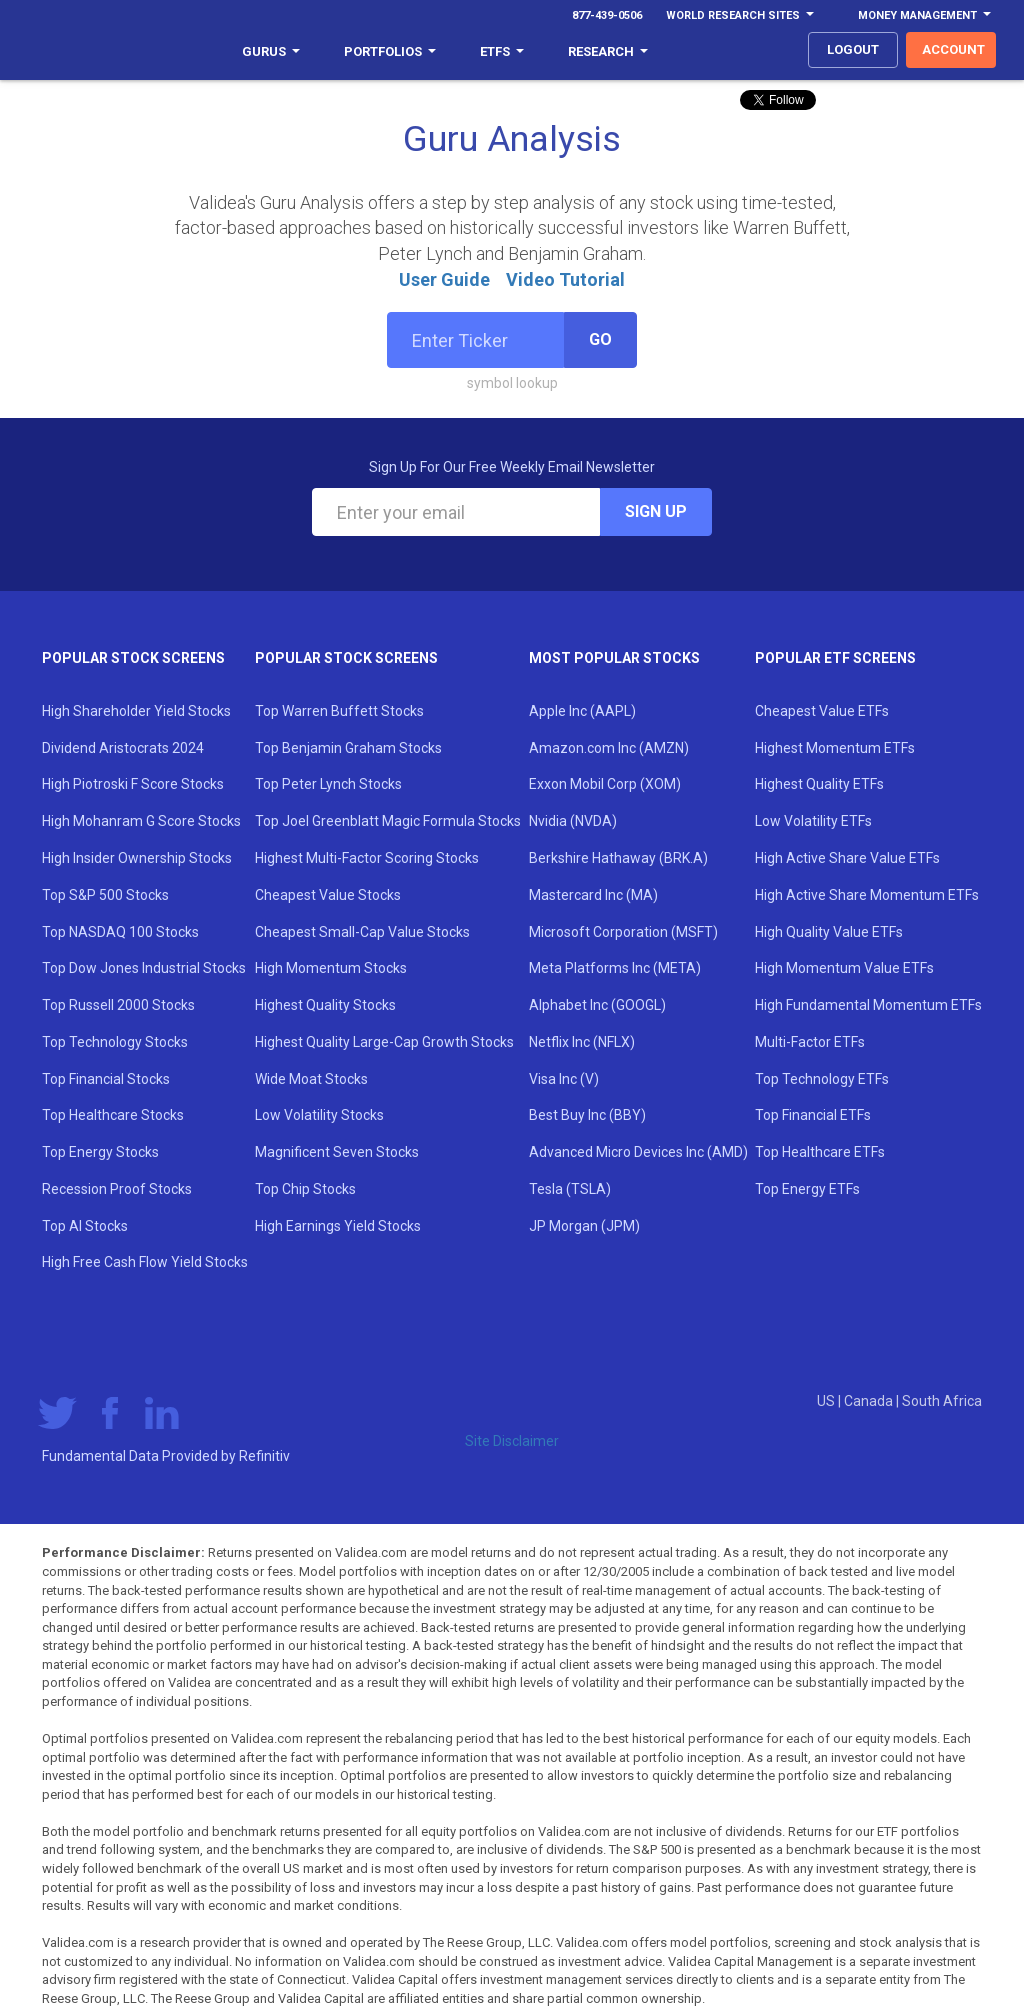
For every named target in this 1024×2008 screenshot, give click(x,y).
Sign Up (656, 511)
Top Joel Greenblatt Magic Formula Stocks (388, 821)
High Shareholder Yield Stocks (136, 711)
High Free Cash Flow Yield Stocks (145, 1262)
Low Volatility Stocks (319, 1115)
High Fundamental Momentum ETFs (868, 1005)
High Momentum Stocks (331, 968)
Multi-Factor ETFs (810, 1042)
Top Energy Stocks (100, 1152)
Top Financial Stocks (106, 1079)
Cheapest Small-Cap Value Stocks (362, 932)
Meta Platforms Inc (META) (615, 968)
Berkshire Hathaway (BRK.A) (618, 858)
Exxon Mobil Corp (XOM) (605, 784)
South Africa (942, 1401)
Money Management (924, 15)
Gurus (271, 51)
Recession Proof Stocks (117, 1189)
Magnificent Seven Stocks (337, 1152)
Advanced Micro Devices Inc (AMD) (638, 1152)
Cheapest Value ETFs (822, 711)
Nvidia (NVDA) (573, 821)
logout (853, 49)
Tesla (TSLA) (570, 1189)
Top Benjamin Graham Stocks (348, 748)
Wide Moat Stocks (311, 1079)
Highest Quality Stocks (325, 1005)
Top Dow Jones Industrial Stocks (144, 968)
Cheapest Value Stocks (328, 895)
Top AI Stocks (85, 1226)
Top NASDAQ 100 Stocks (120, 932)
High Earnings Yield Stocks (338, 1226)
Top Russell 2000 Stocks (118, 1005)
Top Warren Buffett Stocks (339, 711)
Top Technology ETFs (822, 1079)
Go (600, 339)
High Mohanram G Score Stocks (141, 821)
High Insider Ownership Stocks (137, 858)
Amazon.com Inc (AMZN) (609, 748)
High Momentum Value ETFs (844, 968)
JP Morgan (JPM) (584, 1226)
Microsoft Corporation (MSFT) (623, 932)
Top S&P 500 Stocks (105, 895)
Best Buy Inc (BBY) (587, 1115)
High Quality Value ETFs (829, 932)
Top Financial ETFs (813, 1115)
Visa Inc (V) (564, 1079)
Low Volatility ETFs (813, 821)
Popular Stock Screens (133, 658)
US (827, 1401)
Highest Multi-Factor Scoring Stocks (367, 858)
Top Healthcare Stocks (113, 1115)
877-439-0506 (607, 15)
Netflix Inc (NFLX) (582, 1042)
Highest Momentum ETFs (835, 748)
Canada (870, 1401)
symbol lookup (512, 383)
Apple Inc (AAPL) (582, 711)
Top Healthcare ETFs (820, 1152)
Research (608, 51)
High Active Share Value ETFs (847, 858)
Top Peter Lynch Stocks (328, 784)
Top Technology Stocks (115, 1042)
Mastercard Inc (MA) (593, 895)
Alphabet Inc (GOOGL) (597, 1005)
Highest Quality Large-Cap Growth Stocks (384, 1042)
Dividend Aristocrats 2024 (123, 748)
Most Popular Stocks (614, 658)
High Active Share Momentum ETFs (867, 895)
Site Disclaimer (512, 1441)
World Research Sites (740, 15)
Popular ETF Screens (835, 658)
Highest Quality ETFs (819, 784)
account (953, 49)
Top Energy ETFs (807, 1189)
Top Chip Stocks (305, 1189)
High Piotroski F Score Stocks (133, 784)
